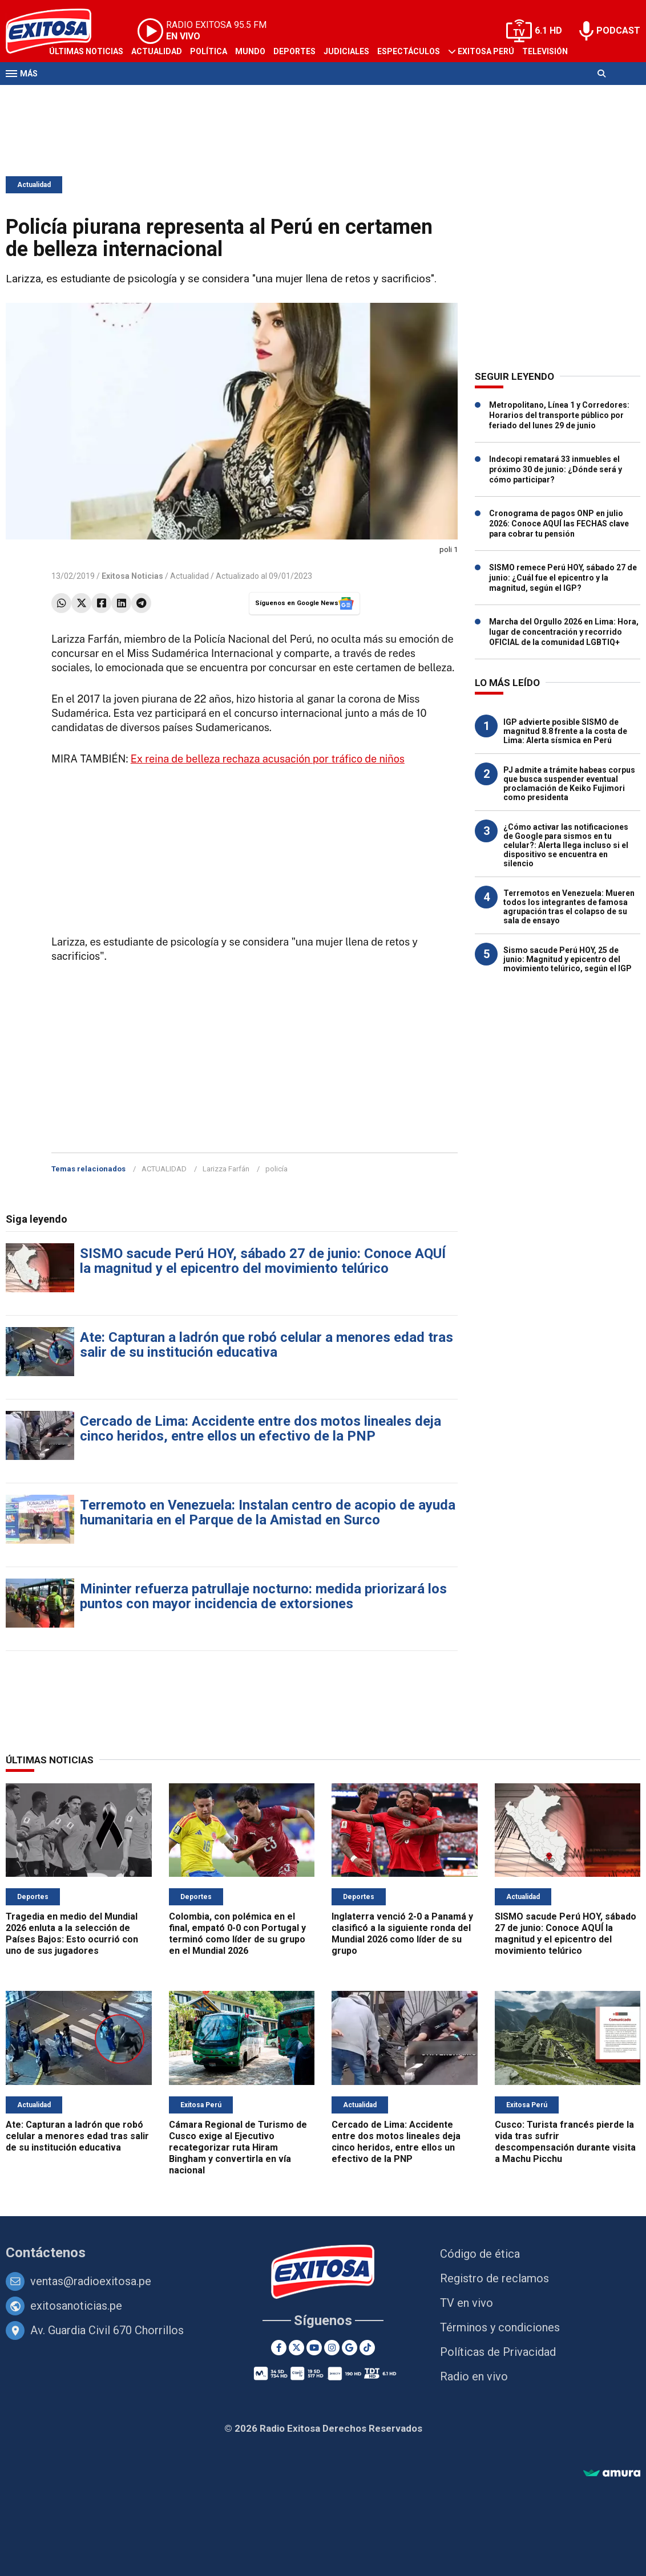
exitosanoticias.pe (76, 2306)
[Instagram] (332, 2347)
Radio (61, 95)
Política (208, 51)
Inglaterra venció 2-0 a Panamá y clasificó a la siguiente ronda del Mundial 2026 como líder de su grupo (402, 1933)
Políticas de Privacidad (498, 2352)
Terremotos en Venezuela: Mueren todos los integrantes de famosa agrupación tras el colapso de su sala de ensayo (569, 907)
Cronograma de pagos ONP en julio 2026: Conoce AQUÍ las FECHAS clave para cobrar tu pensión (559, 523)
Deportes (294, 51)
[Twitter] (296, 2347)
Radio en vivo (474, 2376)
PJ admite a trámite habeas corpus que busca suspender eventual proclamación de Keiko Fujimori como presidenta (569, 783)
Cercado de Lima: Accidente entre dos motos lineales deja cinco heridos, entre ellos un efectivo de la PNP (260, 1428)
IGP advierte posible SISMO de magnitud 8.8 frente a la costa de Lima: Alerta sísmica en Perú (565, 731)
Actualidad (156, 51)
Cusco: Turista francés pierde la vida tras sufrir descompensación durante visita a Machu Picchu (565, 2141)
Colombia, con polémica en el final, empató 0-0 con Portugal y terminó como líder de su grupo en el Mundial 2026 (237, 1933)
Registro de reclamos (494, 2278)
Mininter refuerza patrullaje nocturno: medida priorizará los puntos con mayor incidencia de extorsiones (263, 1596)
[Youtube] (314, 2347)
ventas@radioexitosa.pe (90, 2281)
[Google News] (349, 2347)
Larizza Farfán (226, 1169)
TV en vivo (466, 2303)
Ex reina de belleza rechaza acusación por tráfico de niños (268, 759)
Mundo (250, 51)
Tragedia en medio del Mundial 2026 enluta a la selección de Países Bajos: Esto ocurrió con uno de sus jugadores (72, 1933)
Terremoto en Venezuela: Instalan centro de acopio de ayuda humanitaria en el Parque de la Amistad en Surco (267, 1512)
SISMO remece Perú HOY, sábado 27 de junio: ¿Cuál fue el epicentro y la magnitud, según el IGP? (563, 578)
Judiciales (346, 51)
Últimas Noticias (86, 51)
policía (276, 1169)
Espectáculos (408, 51)
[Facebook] (278, 2347)
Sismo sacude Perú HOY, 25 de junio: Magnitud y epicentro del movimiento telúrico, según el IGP (567, 959)
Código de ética (480, 2254)
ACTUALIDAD (164, 1169)
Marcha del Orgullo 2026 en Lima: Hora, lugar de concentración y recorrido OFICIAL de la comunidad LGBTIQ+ (564, 632)
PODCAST (618, 30)
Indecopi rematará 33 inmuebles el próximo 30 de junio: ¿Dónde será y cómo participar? (555, 469)
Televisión (545, 51)
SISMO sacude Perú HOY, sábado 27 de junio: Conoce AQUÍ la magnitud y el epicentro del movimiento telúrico (263, 1261)
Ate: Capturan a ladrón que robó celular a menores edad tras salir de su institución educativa (266, 1344)
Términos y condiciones (500, 2327)
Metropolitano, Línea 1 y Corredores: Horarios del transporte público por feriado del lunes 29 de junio (559, 415)
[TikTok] (367, 2347)
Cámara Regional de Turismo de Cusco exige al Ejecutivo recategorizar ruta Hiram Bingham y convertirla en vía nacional (238, 2147)
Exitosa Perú (486, 51)
